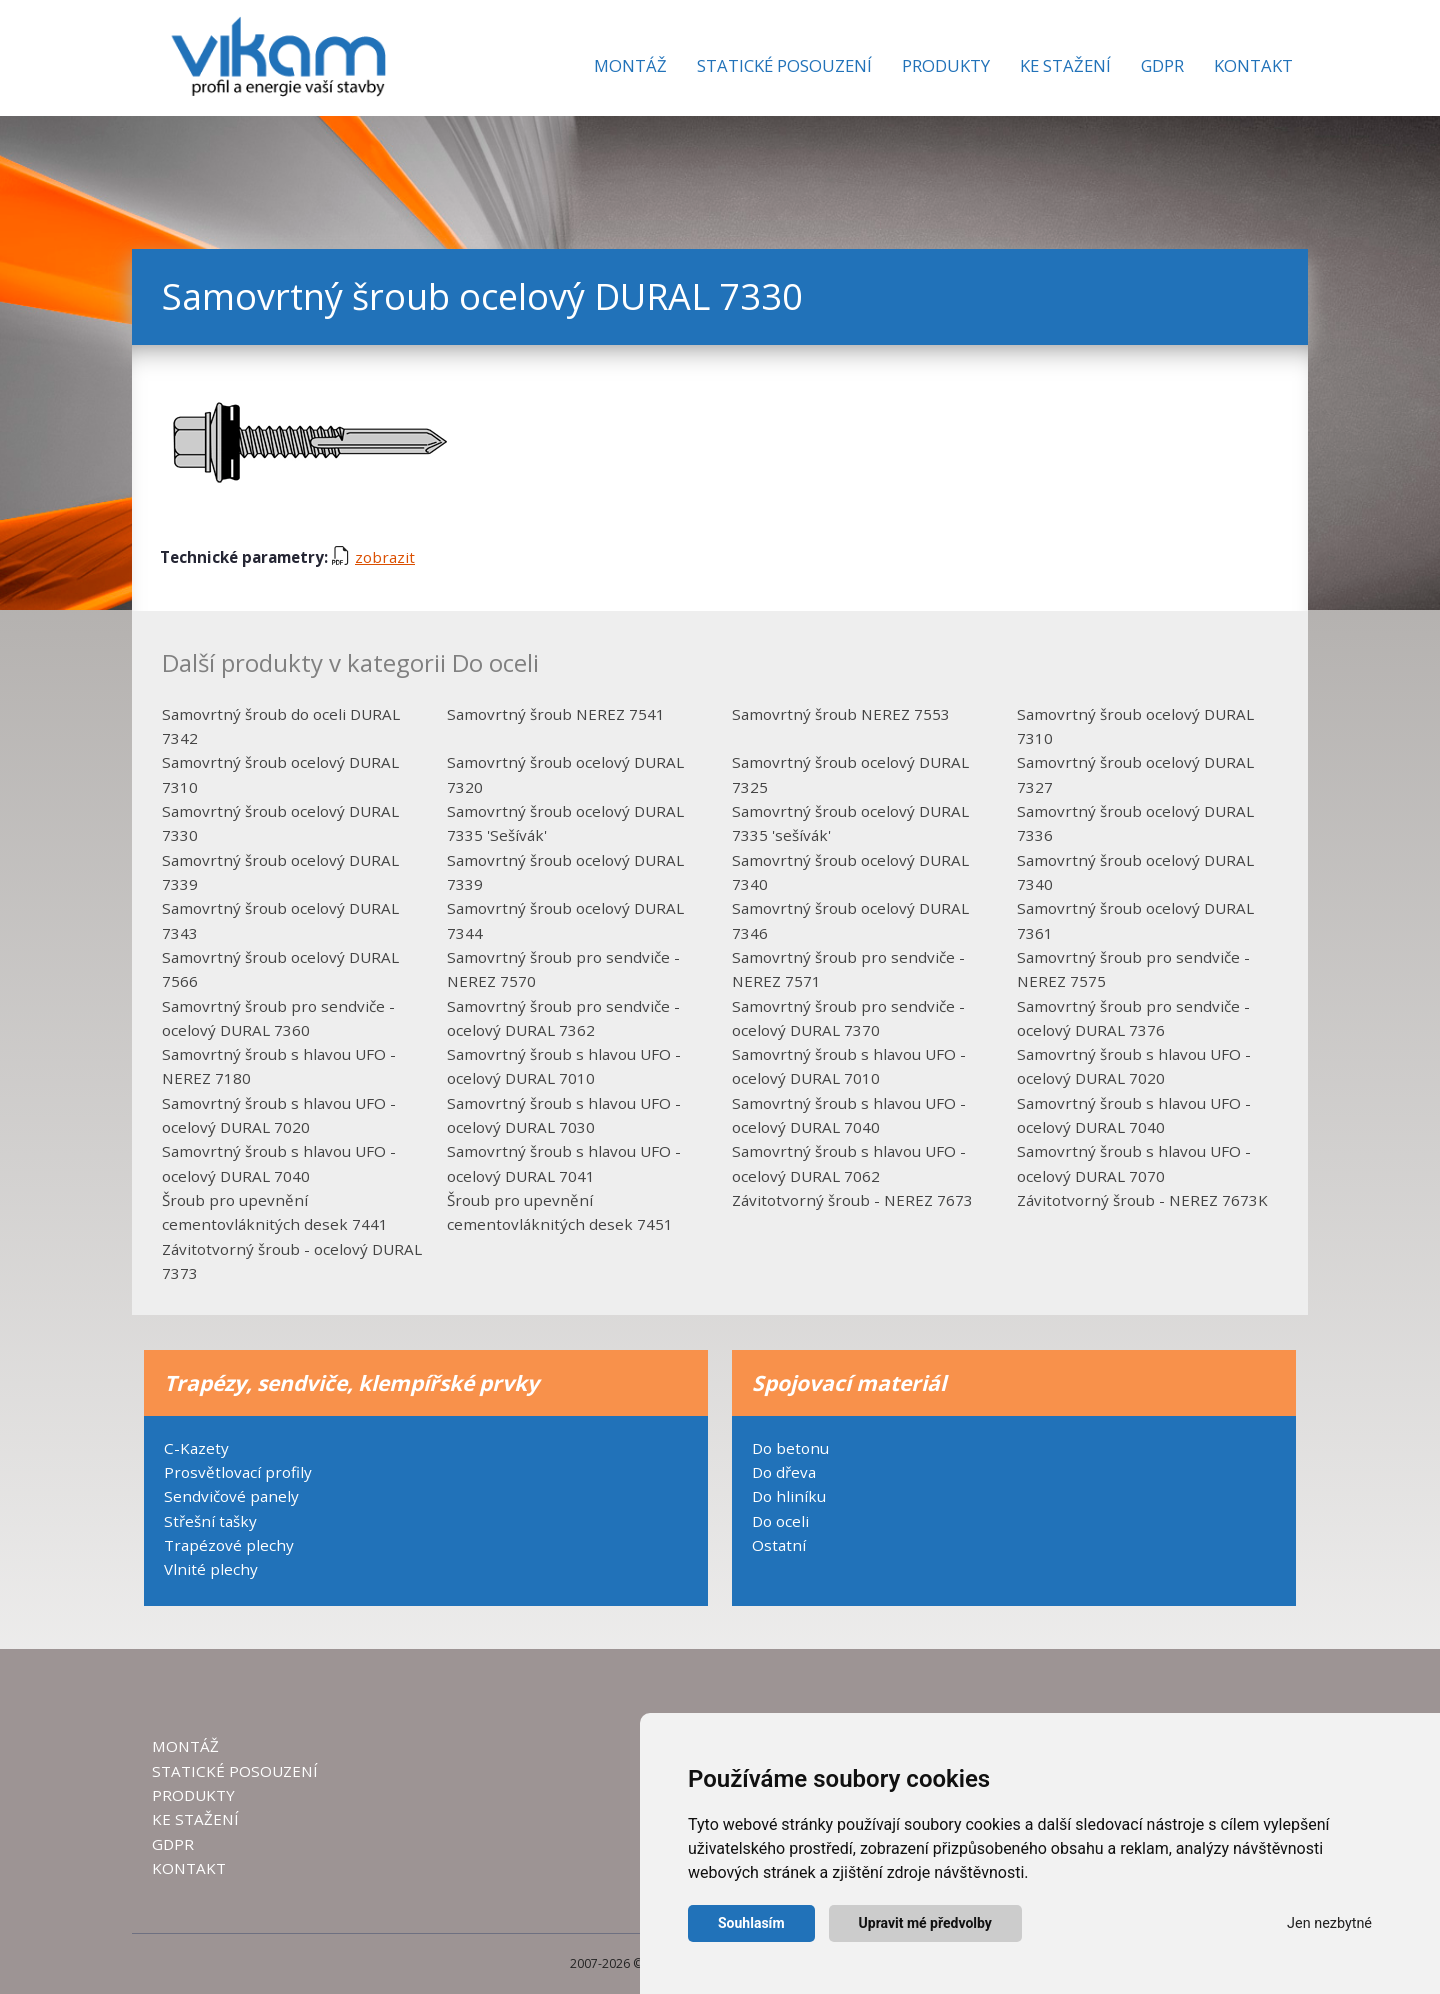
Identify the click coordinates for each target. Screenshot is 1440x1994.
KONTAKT (189, 1868)
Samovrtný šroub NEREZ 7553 (841, 714)
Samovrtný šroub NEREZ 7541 (556, 714)
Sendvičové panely (231, 1496)
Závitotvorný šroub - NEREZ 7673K (1142, 1200)
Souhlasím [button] (751, 1923)
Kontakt (1253, 65)
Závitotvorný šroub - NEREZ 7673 (852, 1200)
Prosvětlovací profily (238, 1472)
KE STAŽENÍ (195, 1819)
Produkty (946, 65)
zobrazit (373, 557)
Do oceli (780, 1521)
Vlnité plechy (211, 1569)
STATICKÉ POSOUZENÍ (235, 1771)
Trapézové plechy (229, 1545)
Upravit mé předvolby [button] (925, 1923)
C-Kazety (196, 1448)
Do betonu (790, 1448)
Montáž (630, 65)
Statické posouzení (784, 65)
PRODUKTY (193, 1795)
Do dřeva (784, 1472)
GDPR (1162, 65)
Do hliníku (789, 1496)
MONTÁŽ (185, 1746)
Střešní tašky (210, 1521)
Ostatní (779, 1545)
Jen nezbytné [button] (1329, 1923)
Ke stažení (1065, 65)
